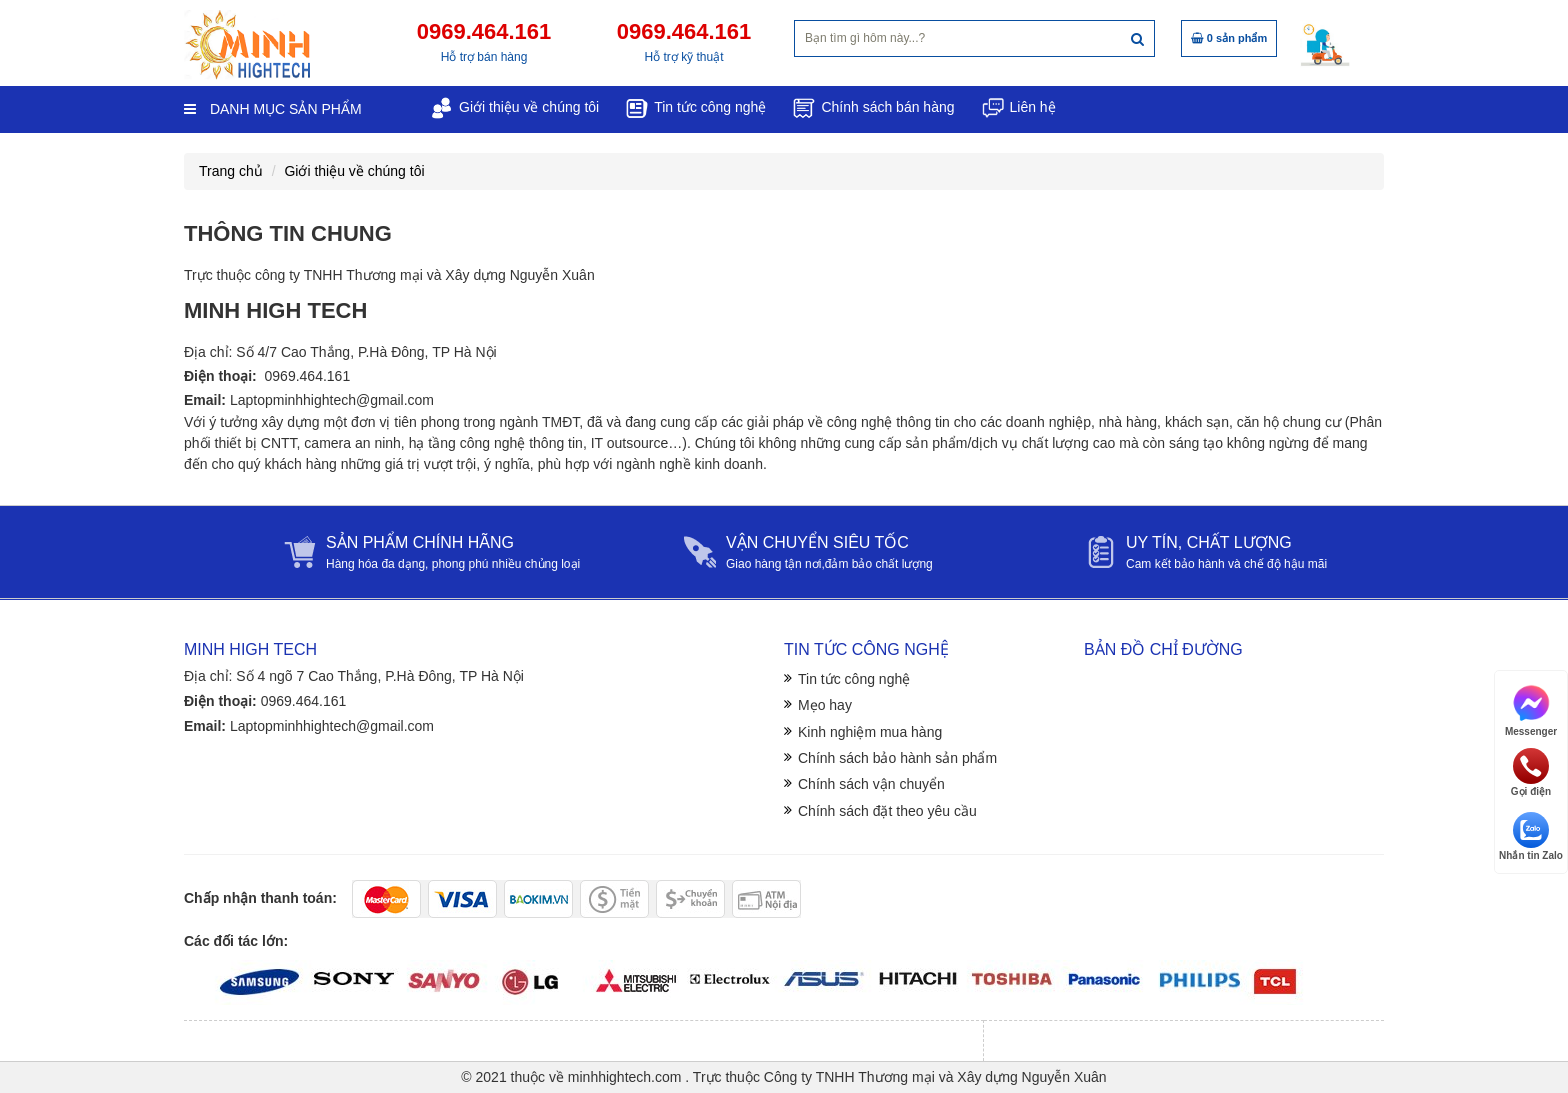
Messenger (1531, 709)
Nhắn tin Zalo (1531, 836)
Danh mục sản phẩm (273, 109)
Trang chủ (231, 171)
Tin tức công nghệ (854, 679)
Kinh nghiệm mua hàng (870, 732)
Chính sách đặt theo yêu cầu (887, 811)
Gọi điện (1531, 772)
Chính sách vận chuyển (871, 784)
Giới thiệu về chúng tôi (354, 171)
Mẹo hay (825, 705)
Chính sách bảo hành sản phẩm (897, 758)
